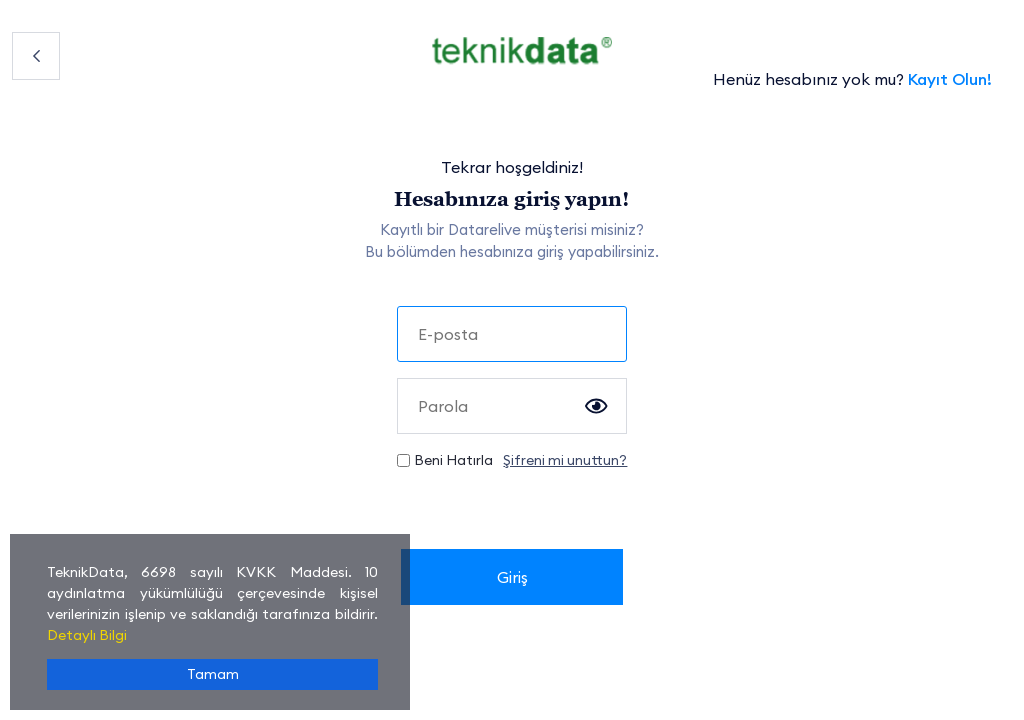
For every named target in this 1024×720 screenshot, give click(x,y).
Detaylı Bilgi (87, 635)
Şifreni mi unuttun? (565, 460)
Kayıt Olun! (950, 79)
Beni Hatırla (453, 460)
